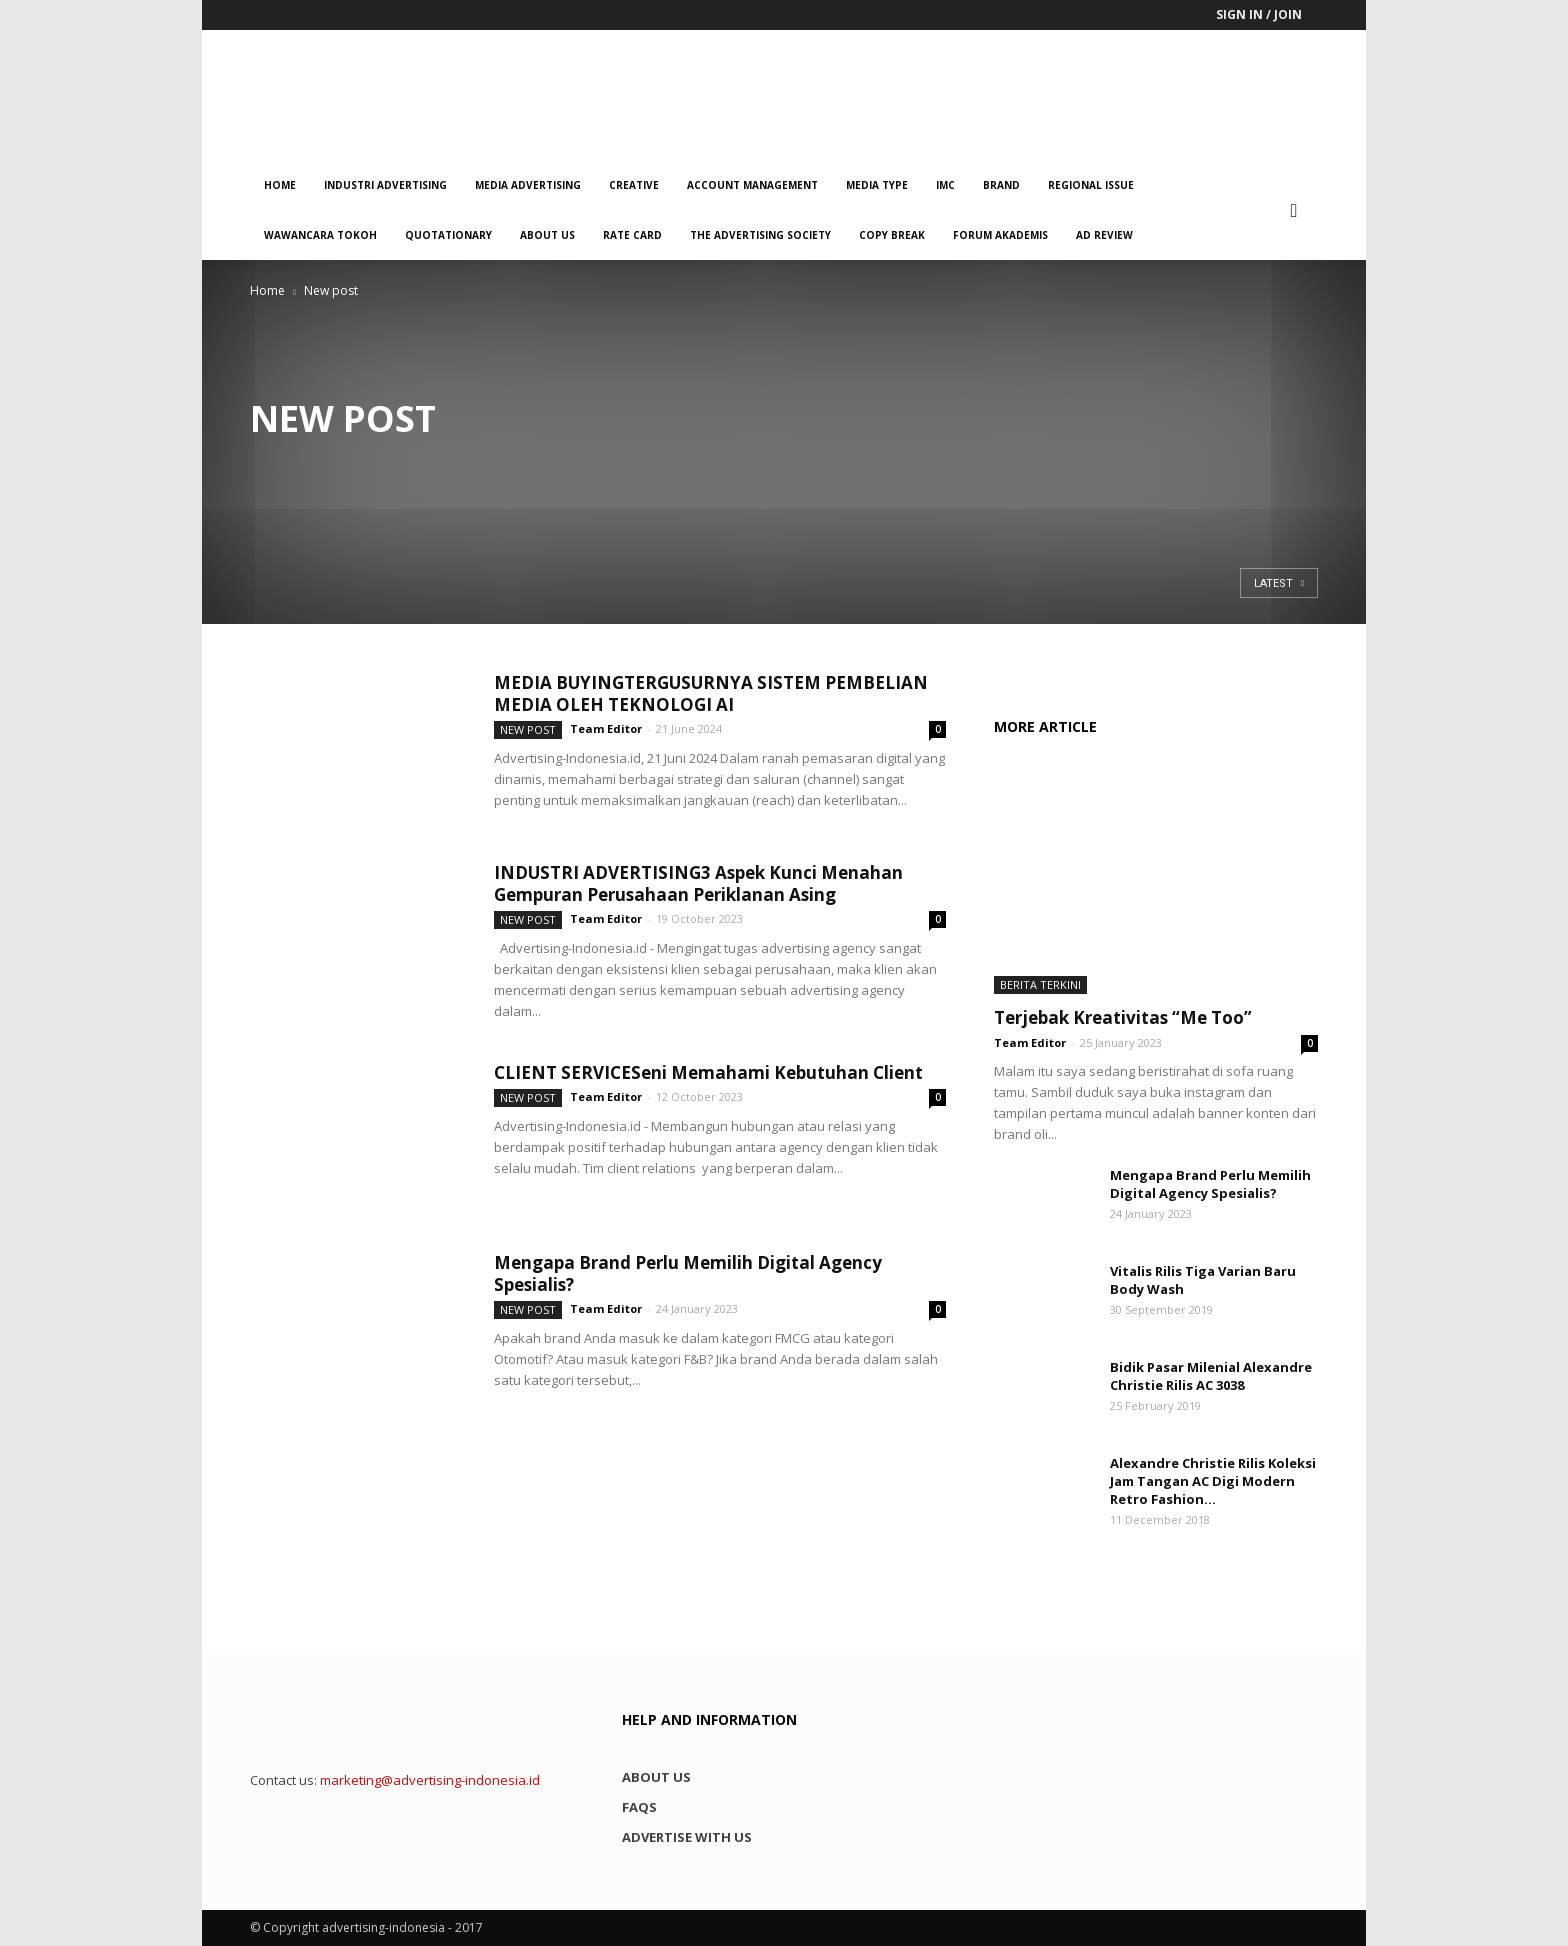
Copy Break (892, 235)
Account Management (752, 185)
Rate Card (632, 235)
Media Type (877, 185)
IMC (945, 185)
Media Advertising (528, 185)
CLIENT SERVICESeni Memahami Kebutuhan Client (708, 1072)
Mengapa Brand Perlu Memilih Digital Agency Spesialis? (688, 1273)
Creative (634, 185)
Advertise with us (687, 1837)
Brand (1001, 185)
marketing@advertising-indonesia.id (430, 1780)
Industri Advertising (385, 185)
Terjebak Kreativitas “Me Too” (1123, 1017)
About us (547, 235)
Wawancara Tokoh (320, 235)
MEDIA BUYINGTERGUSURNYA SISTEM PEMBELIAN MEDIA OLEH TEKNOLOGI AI (711, 693)
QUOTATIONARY (448, 235)
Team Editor (606, 728)
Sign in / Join (1259, 14)
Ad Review (1104, 235)
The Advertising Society (760, 235)
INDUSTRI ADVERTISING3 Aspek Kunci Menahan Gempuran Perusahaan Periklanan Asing (698, 883)
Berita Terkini (1040, 984)
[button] (1294, 210)
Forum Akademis (1000, 235)
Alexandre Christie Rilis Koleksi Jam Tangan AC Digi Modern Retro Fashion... (1213, 1481)
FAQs (639, 1807)
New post (528, 729)
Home (280, 185)
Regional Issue (1091, 185)
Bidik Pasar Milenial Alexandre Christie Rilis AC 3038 (1211, 1376)
